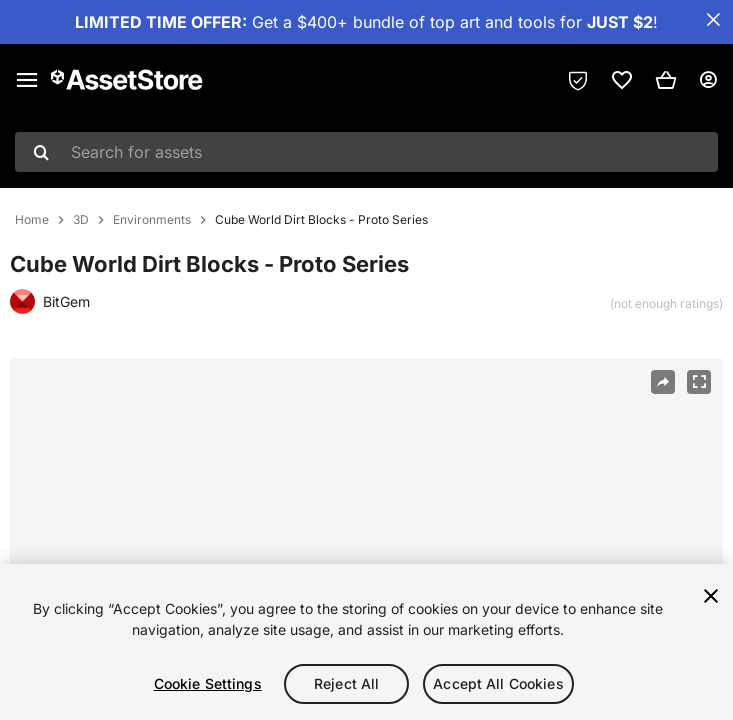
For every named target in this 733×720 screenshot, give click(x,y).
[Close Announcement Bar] (713, 20)
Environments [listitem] (152, 220)
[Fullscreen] (699, 382)
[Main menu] (27, 80)
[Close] (711, 596)
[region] (366, 642)
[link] (622, 80)
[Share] (663, 382)
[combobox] (366, 152)
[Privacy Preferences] (578, 80)
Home (32, 220)
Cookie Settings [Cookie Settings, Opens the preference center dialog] (208, 683)
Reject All (346, 683)
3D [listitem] (81, 220)
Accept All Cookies (498, 683)
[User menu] (708, 80)
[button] (666, 80)
